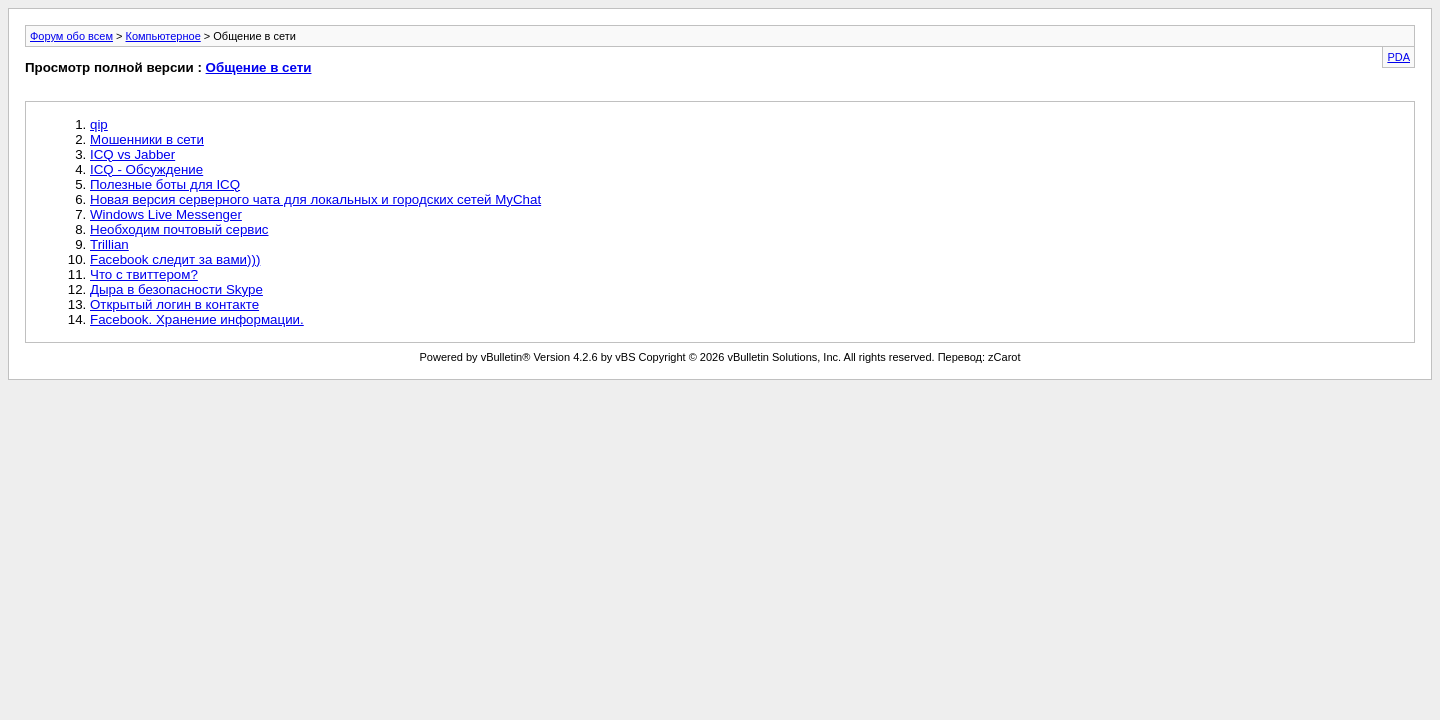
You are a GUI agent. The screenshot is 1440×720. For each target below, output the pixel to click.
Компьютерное (163, 36)
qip (99, 124)
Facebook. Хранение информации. (197, 319)
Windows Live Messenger (166, 214)
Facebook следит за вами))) (175, 259)
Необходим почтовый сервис (179, 229)
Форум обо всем (71, 36)
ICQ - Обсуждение (146, 169)
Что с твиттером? (144, 274)
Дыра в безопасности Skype (176, 289)
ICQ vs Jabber (132, 154)
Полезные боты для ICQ (165, 184)
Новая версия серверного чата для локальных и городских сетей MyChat (315, 199)
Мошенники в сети (147, 139)
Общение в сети (259, 67)
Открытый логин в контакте (174, 304)
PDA (1398, 57)
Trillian (109, 244)
